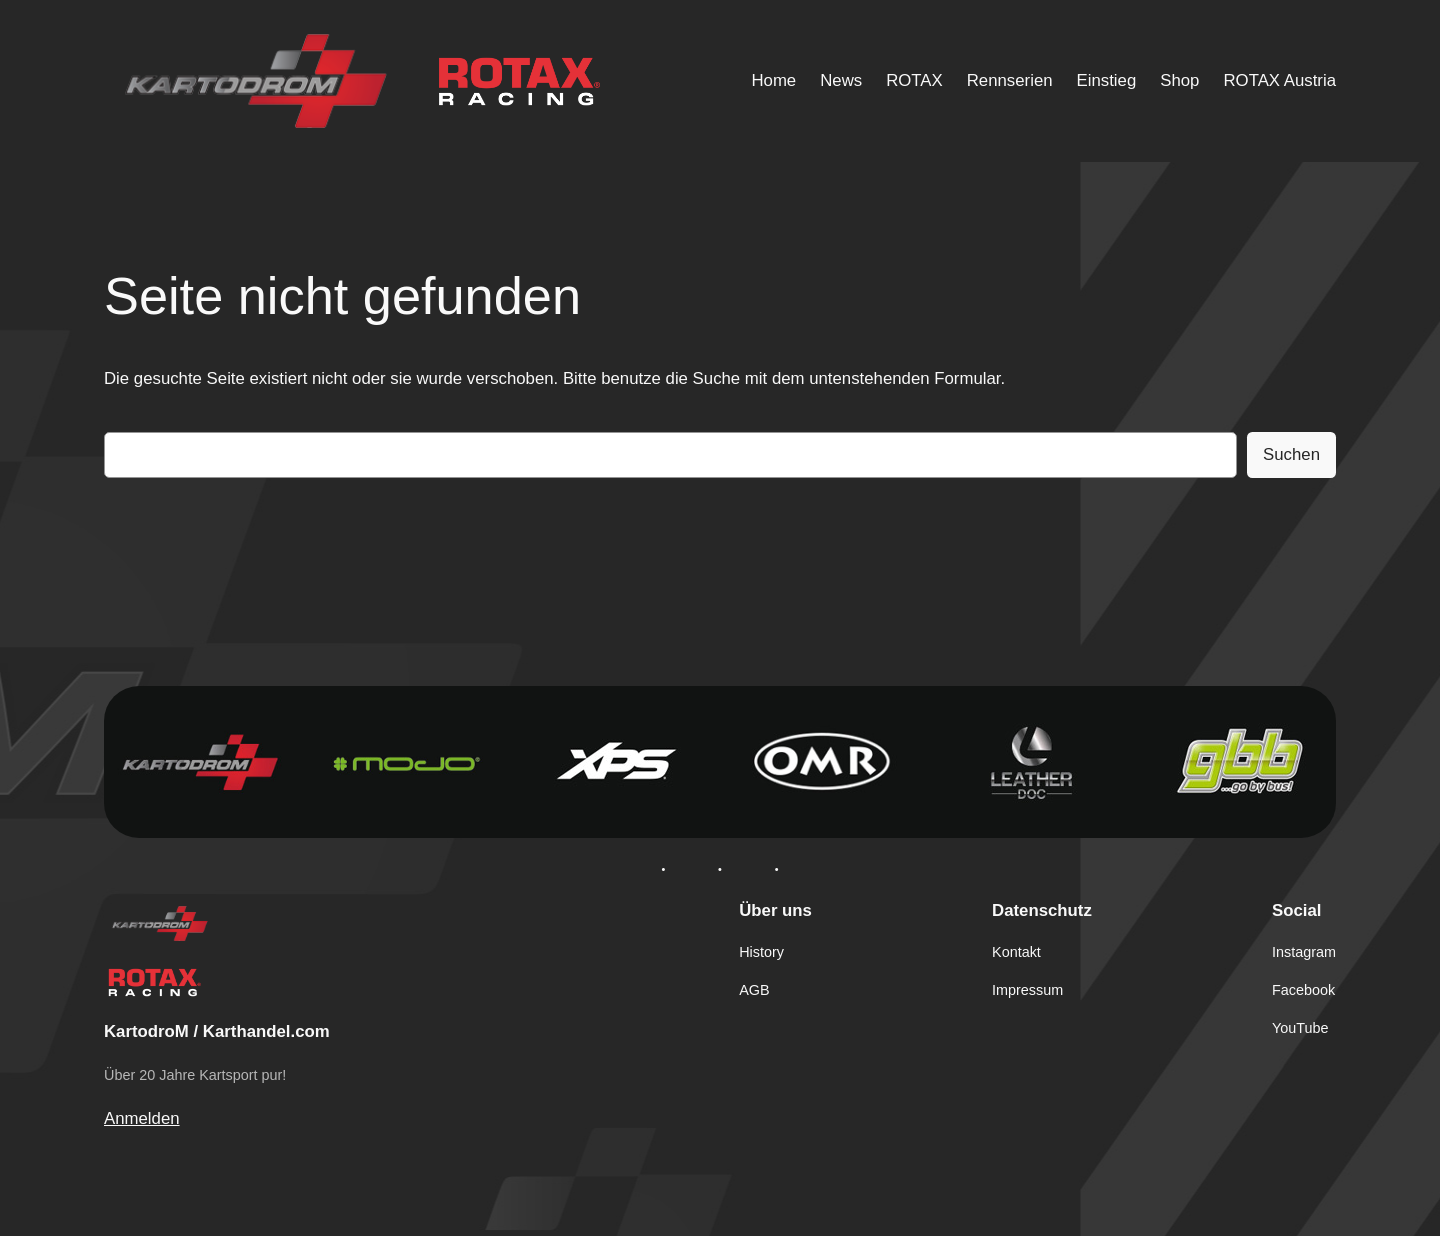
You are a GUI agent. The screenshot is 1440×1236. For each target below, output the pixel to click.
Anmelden (142, 1118)
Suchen (1291, 454)
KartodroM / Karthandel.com (217, 1031)
